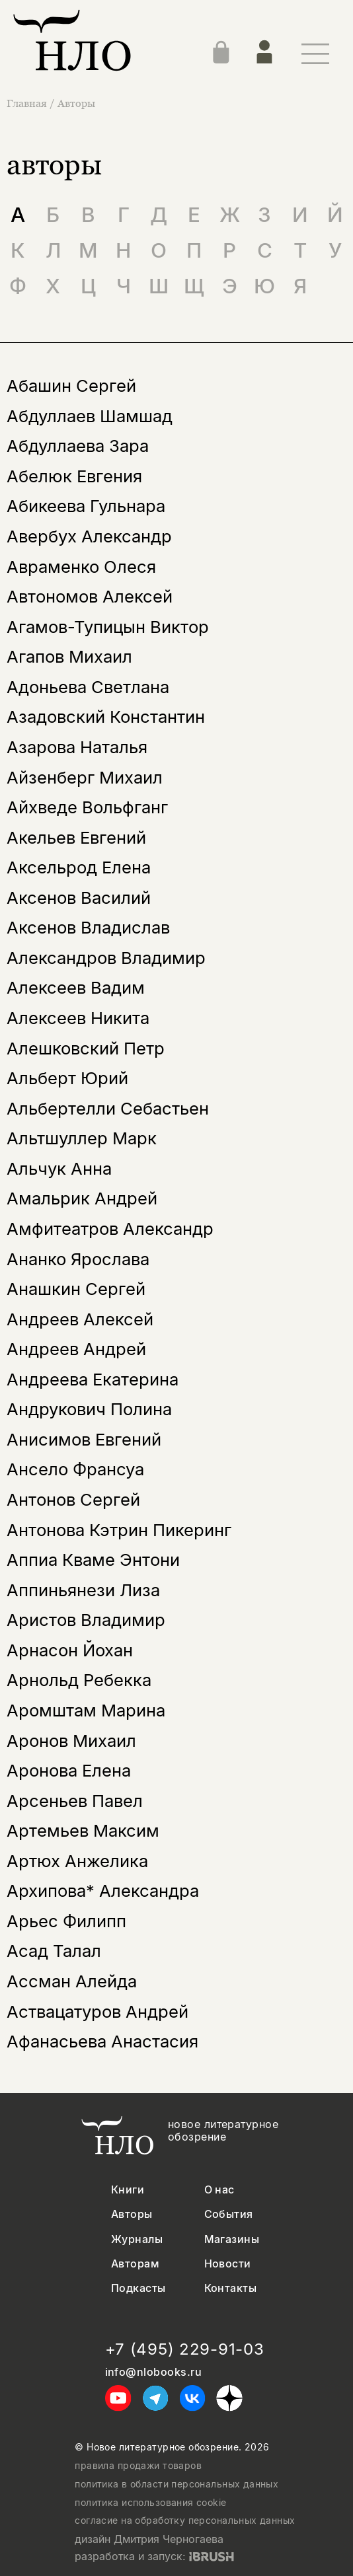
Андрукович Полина (89, 1409)
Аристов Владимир (86, 1619)
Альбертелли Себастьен (108, 1108)
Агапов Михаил (69, 656)
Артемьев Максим (83, 1830)
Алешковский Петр (86, 1048)
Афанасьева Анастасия (102, 2041)
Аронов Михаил (71, 1740)
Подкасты (138, 2288)
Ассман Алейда (72, 1981)
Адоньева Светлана (88, 687)
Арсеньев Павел (75, 1800)
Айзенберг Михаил (85, 777)
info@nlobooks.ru (153, 2372)
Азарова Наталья (77, 747)
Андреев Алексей (80, 1319)
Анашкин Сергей (76, 1288)
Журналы (137, 2239)
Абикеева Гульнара (86, 506)
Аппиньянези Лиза (83, 1590)
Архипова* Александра (103, 1890)
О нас (219, 2190)
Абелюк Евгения (74, 476)
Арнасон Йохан (70, 1650)
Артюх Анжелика (77, 1861)
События (228, 2214)
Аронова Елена (69, 1770)
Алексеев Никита (78, 1018)
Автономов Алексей (90, 596)
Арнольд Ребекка (79, 1680)
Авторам (135, 2264)
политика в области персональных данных (176, 2484)
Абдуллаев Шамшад (90, 416)
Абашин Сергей (71, 385)
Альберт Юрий (67, 1078)
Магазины (232, 2239)
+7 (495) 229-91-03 (184, 2349)
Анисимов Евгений (84, 1439)
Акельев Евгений (76, 837)
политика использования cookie (150, 2502)
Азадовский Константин (106, 716)
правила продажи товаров (138, 2465)
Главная (28, 103)
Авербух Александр (89, 536)
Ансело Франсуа (75, 1469)
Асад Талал (54, 1950)
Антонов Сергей (73, 1499)
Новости (227, 2264)
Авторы (76, 103)
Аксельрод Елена (79, 867)
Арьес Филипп (66, 1921)
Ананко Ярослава (78, 1259)
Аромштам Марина (86, 1710)
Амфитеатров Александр (110, 1228)
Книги (127, 2190)
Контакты (230, 2288)
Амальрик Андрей (82, 1198)
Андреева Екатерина (92, 1379)
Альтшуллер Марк (82, 1138)
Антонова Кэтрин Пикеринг (119, 1530)
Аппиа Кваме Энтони (93, 1559)
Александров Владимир (106, 957)
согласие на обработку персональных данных (185, 2520)
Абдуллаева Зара (78, 445)
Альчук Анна (59, 1168)
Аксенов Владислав (88, 927)
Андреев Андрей (76, 1349)
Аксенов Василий (79, 897)
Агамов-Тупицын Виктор (108, 626)
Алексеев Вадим (76, 987)
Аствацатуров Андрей (97, 2011)
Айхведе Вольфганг (87, 807)
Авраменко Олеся (81, 566)
